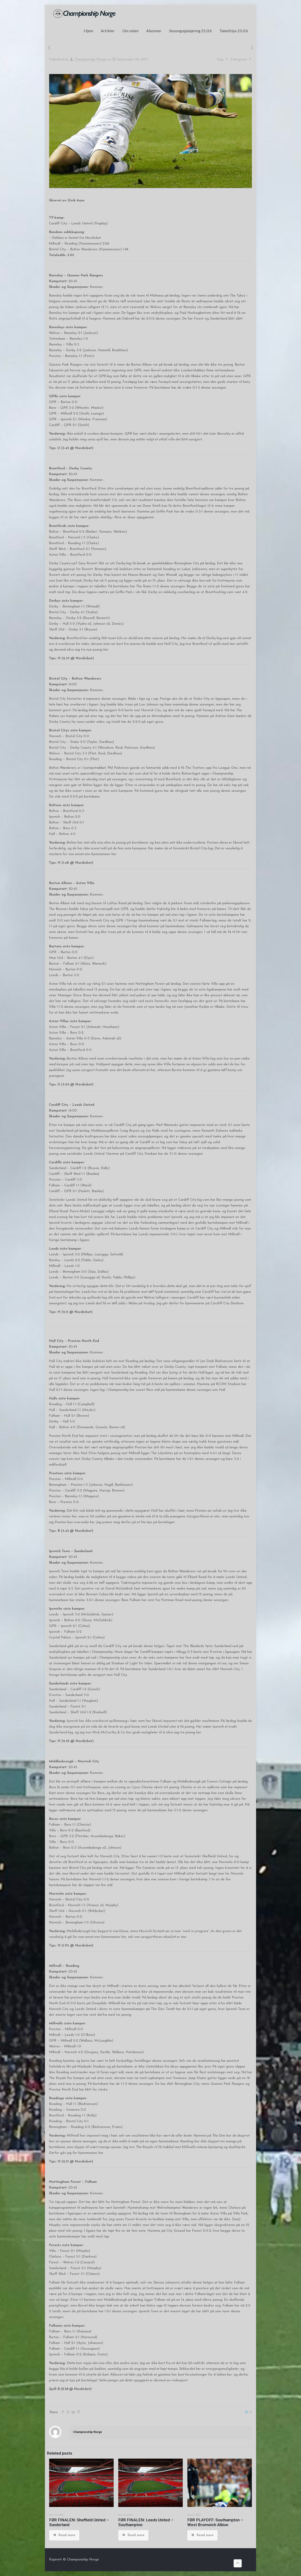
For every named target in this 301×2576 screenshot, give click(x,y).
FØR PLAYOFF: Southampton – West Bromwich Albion (215, 2522)
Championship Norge (90, 59)
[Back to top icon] (238, 2563)
